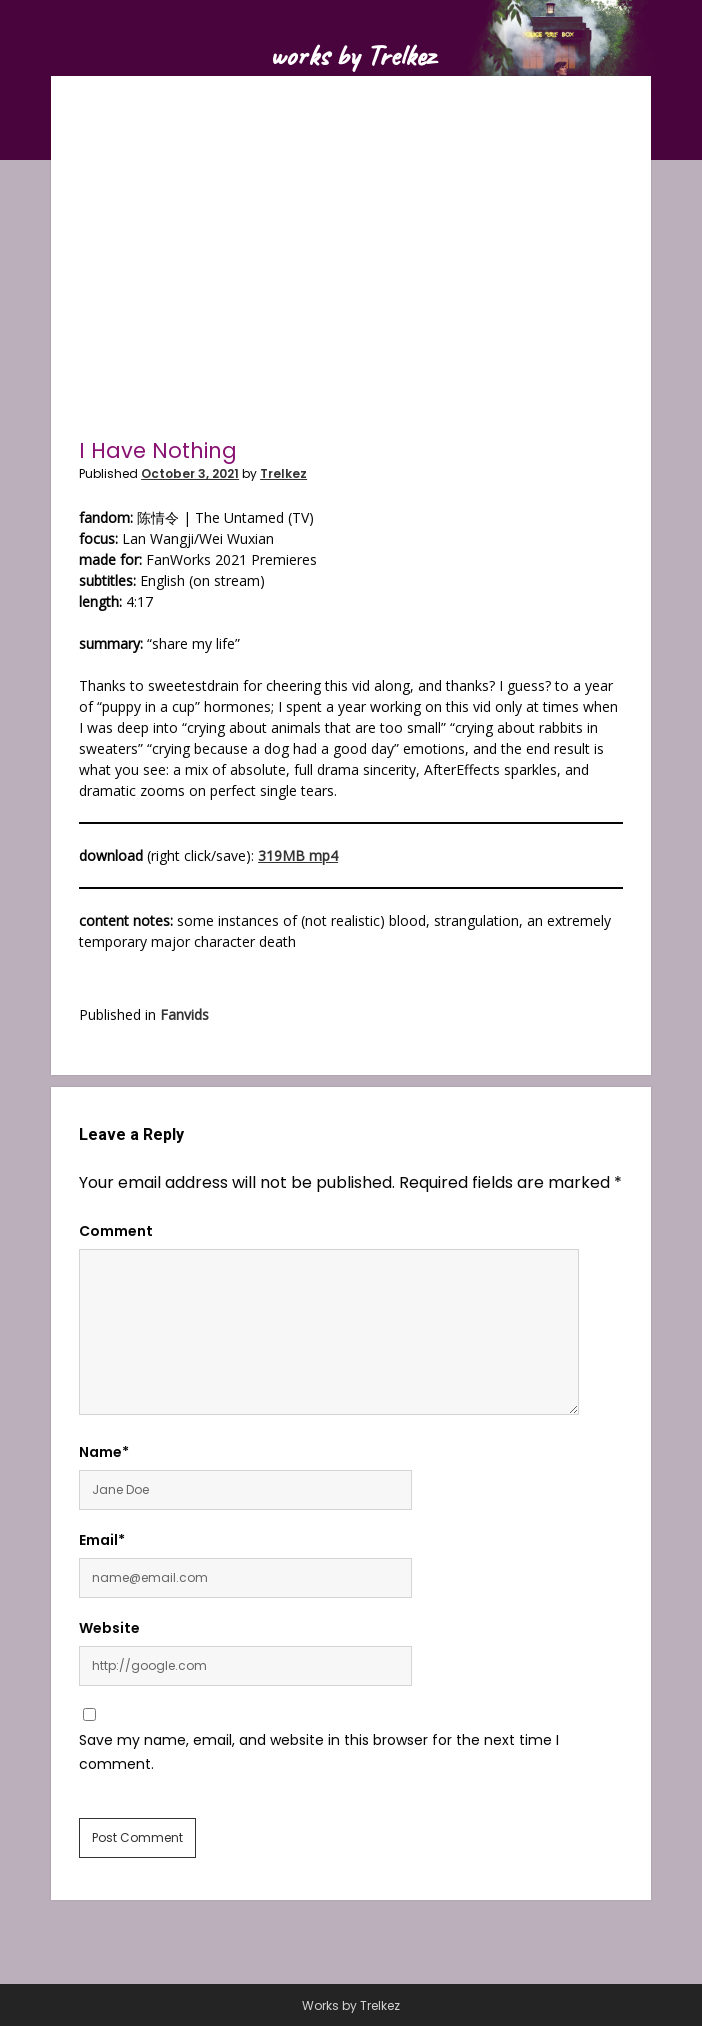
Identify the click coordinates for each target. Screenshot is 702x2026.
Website (109, 1628)
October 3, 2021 (190, 473)
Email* (102, 1540)
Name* (104, 1452)
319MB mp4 (298, 855)
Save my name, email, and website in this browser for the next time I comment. (319, 1752)
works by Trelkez (351, 55)
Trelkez (283, 473)
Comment (116, 1231)
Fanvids (184, 1014)
